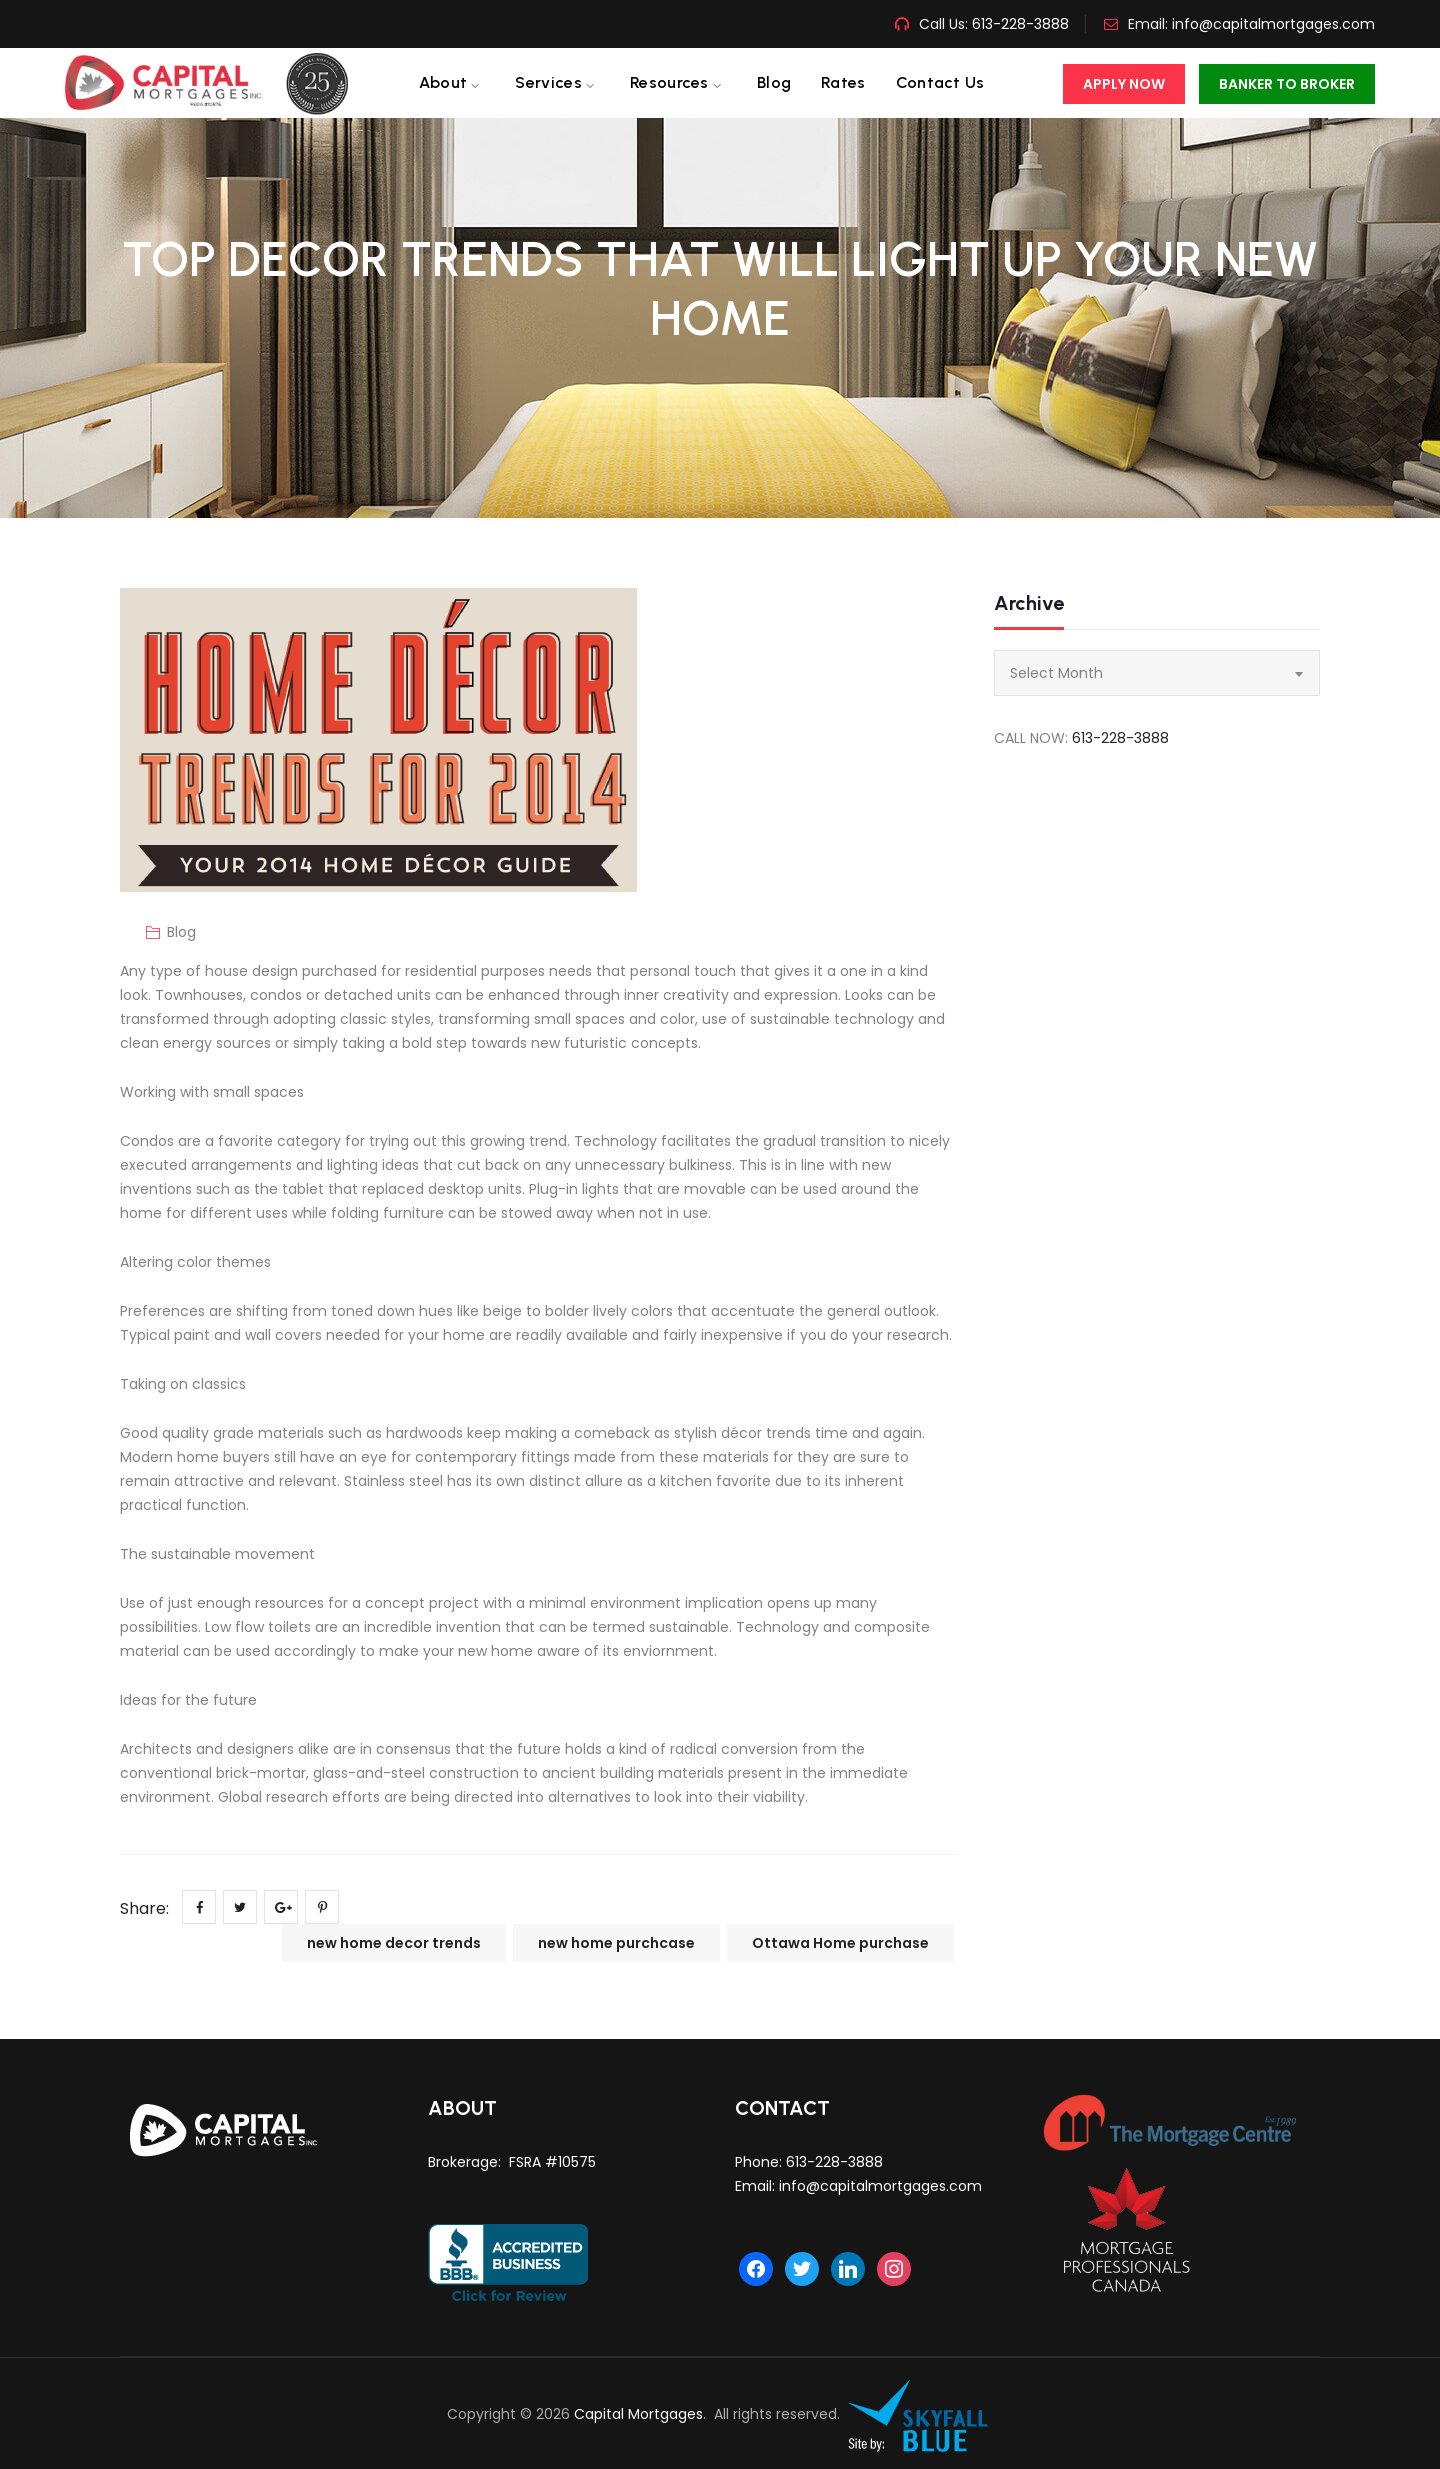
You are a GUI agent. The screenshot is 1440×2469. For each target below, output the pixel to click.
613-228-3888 (1018, 24)
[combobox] (1157, 673)
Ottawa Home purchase (840, 1943)
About (443, 82)
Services (548, 82)
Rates (843, 82)
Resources (669, 82)
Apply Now (1124, 84)
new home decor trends (394, 1943)
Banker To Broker (1287, 84)
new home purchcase (616, 1943)
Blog (774, 82)
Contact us (940, 82)
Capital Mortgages (638, 2414)
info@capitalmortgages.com (1273, 24)
